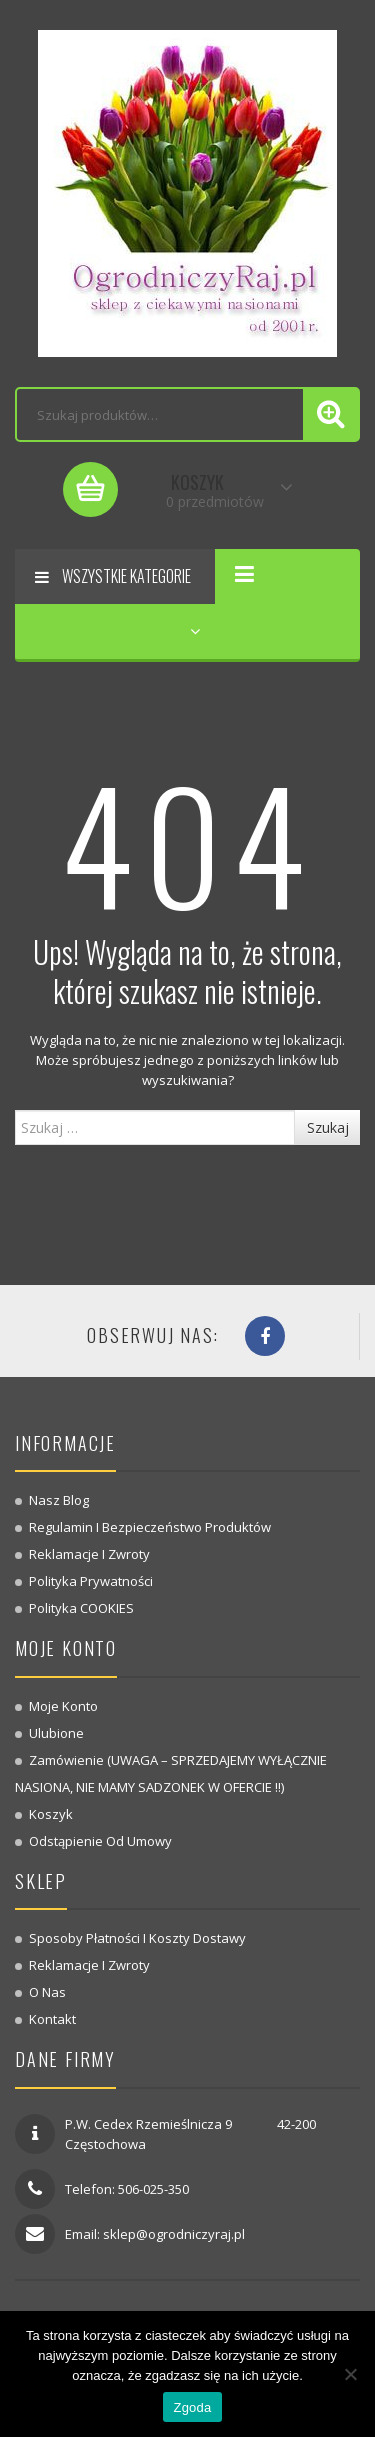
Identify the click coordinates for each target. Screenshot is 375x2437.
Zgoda (192, 2407)
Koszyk (51, 1814)
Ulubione (56, 1733)
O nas (47, 1992)
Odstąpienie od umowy (100, 1841)
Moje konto (63, 1706)
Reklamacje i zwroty (89, 1554)
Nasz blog (59, 1500)
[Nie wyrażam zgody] (350, 2374)
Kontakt (52, 2019)
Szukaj (328, 1127)
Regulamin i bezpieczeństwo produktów (150, 1527)
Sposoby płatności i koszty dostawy (137, 1938)
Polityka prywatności (91, 1581)
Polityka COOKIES (81, 1608)
